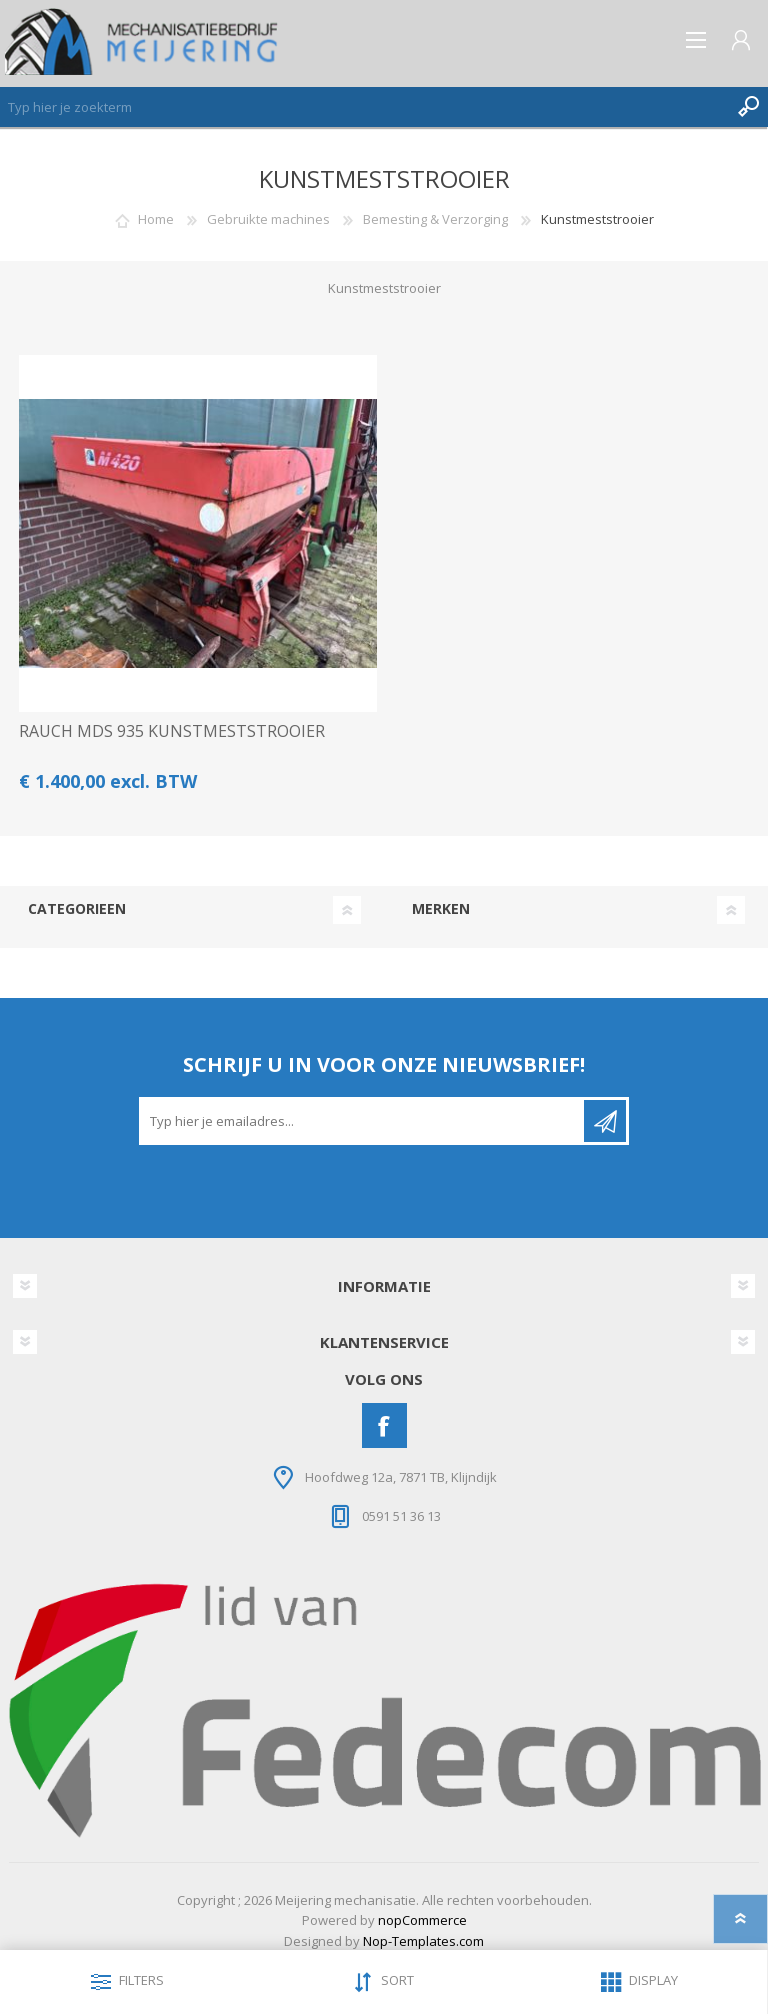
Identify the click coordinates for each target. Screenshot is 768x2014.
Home (156, 219)
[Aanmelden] (363, 1121)
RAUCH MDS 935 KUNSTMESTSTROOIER (172, 731)
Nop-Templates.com (423, 1941)
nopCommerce (422, 1920)
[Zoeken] (364, 107)
